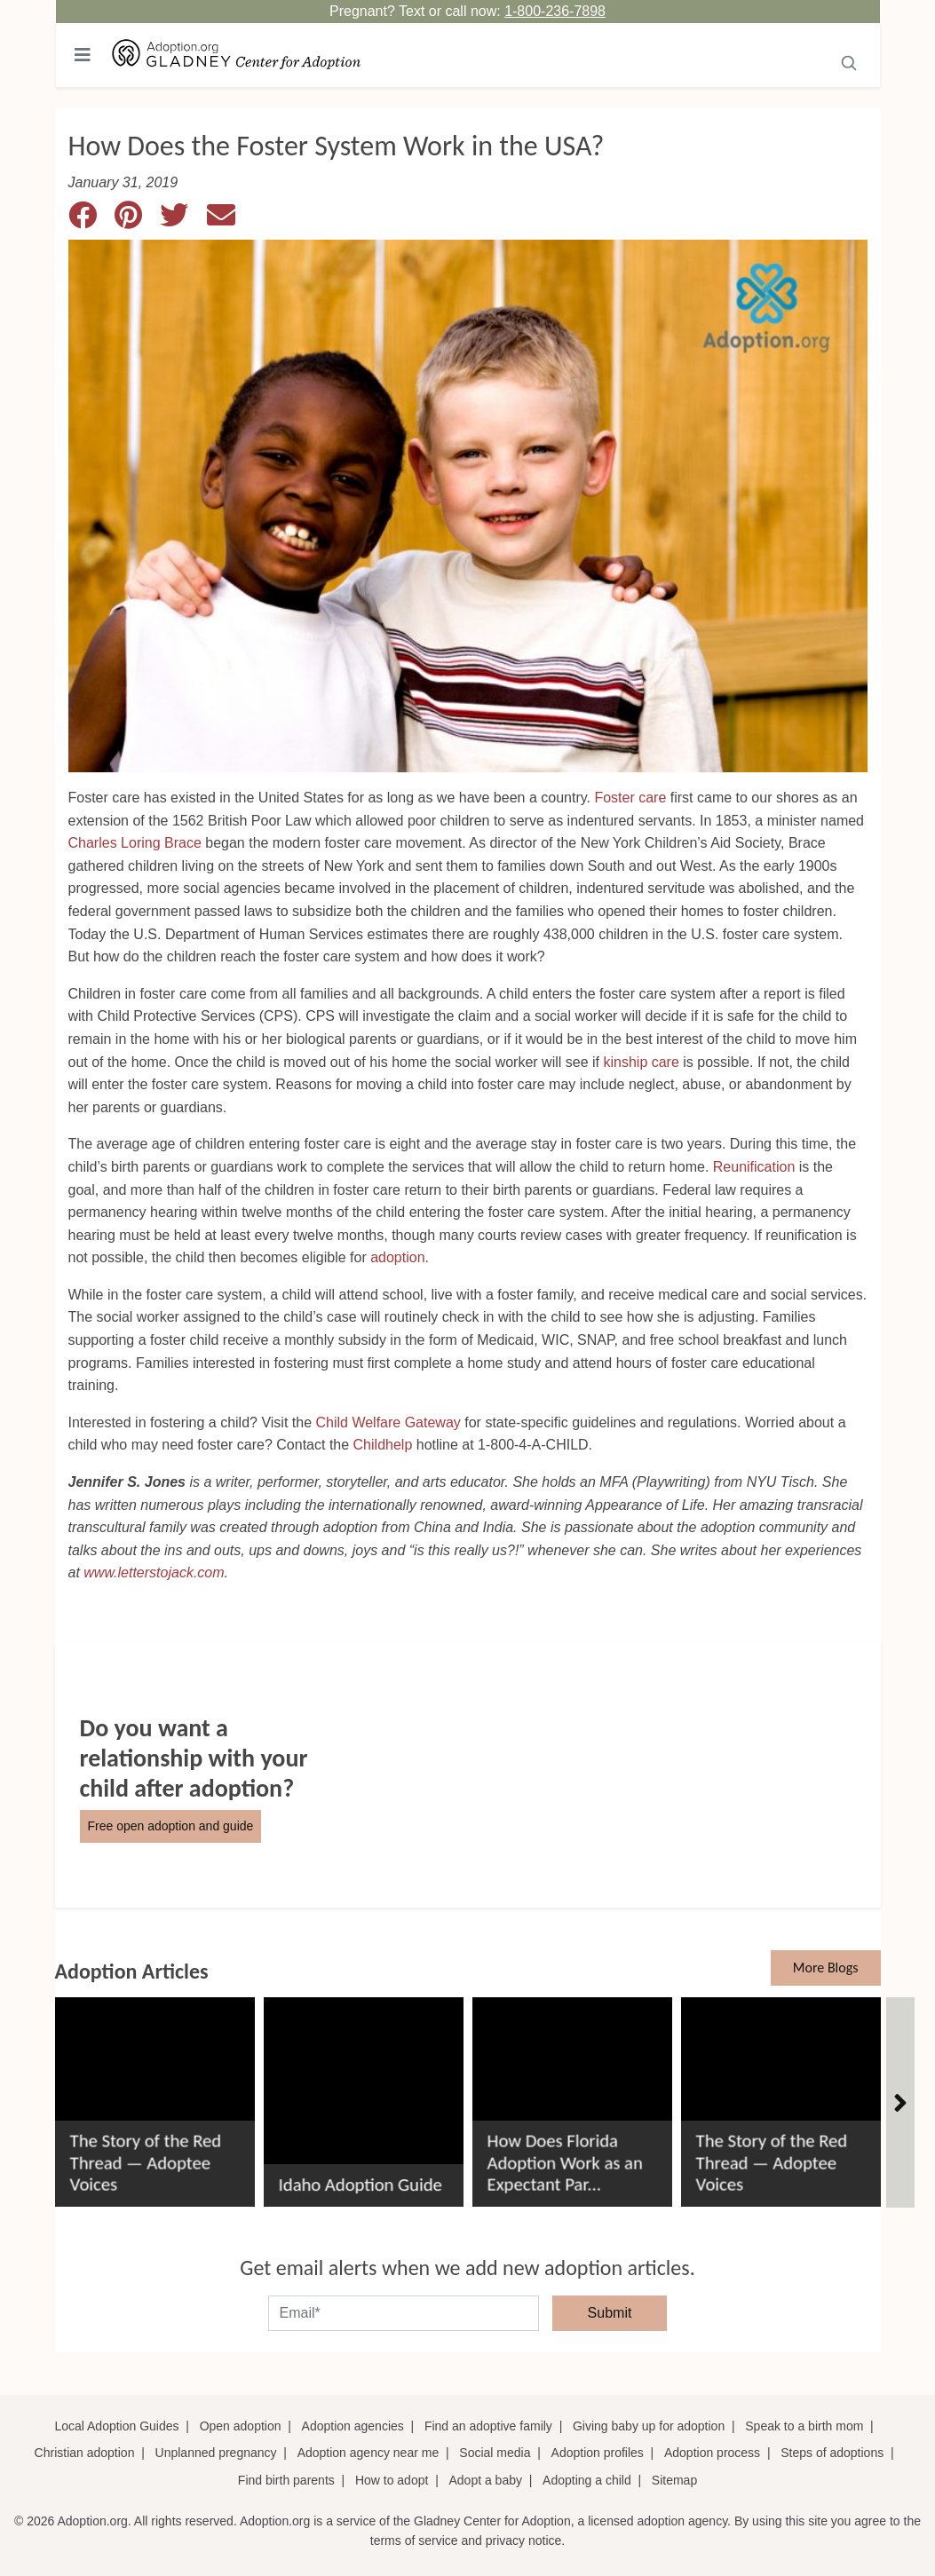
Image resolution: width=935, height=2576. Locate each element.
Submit (610, 2312)
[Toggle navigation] (82, 55)
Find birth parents (286, 2480)
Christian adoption (85, 2453)
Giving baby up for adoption (649, 2426)
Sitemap (674, 2480)
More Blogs (826, 1967)
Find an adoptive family (488, 2426)
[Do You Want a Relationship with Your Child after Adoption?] (468, 1774)
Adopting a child (587, 2480)
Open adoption (240, 2426)
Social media (494, 2453)
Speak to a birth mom (804, 2426)
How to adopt (392, 2480)
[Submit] (849, 61)
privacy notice (524, 2540)
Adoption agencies (353, 2426)
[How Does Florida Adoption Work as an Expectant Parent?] (572, 2095)
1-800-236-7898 (555, 11)
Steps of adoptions (831, 2453)
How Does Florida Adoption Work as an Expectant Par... (565, 2162)
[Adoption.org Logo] (237, 55)
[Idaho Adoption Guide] (364, 2095)
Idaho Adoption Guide (360, 2184)
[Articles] (900, 2103)
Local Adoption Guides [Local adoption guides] (116, 2426)
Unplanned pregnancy (216, 2453)
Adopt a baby (485, 2480)
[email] (403, 2313)
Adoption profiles (597, 2453)
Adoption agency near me (368, 2453)
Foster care (630, 797)
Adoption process (712, 2453)
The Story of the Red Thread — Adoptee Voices (146, 2162)
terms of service (414, 2540)
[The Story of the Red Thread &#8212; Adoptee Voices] (155, 2095)
